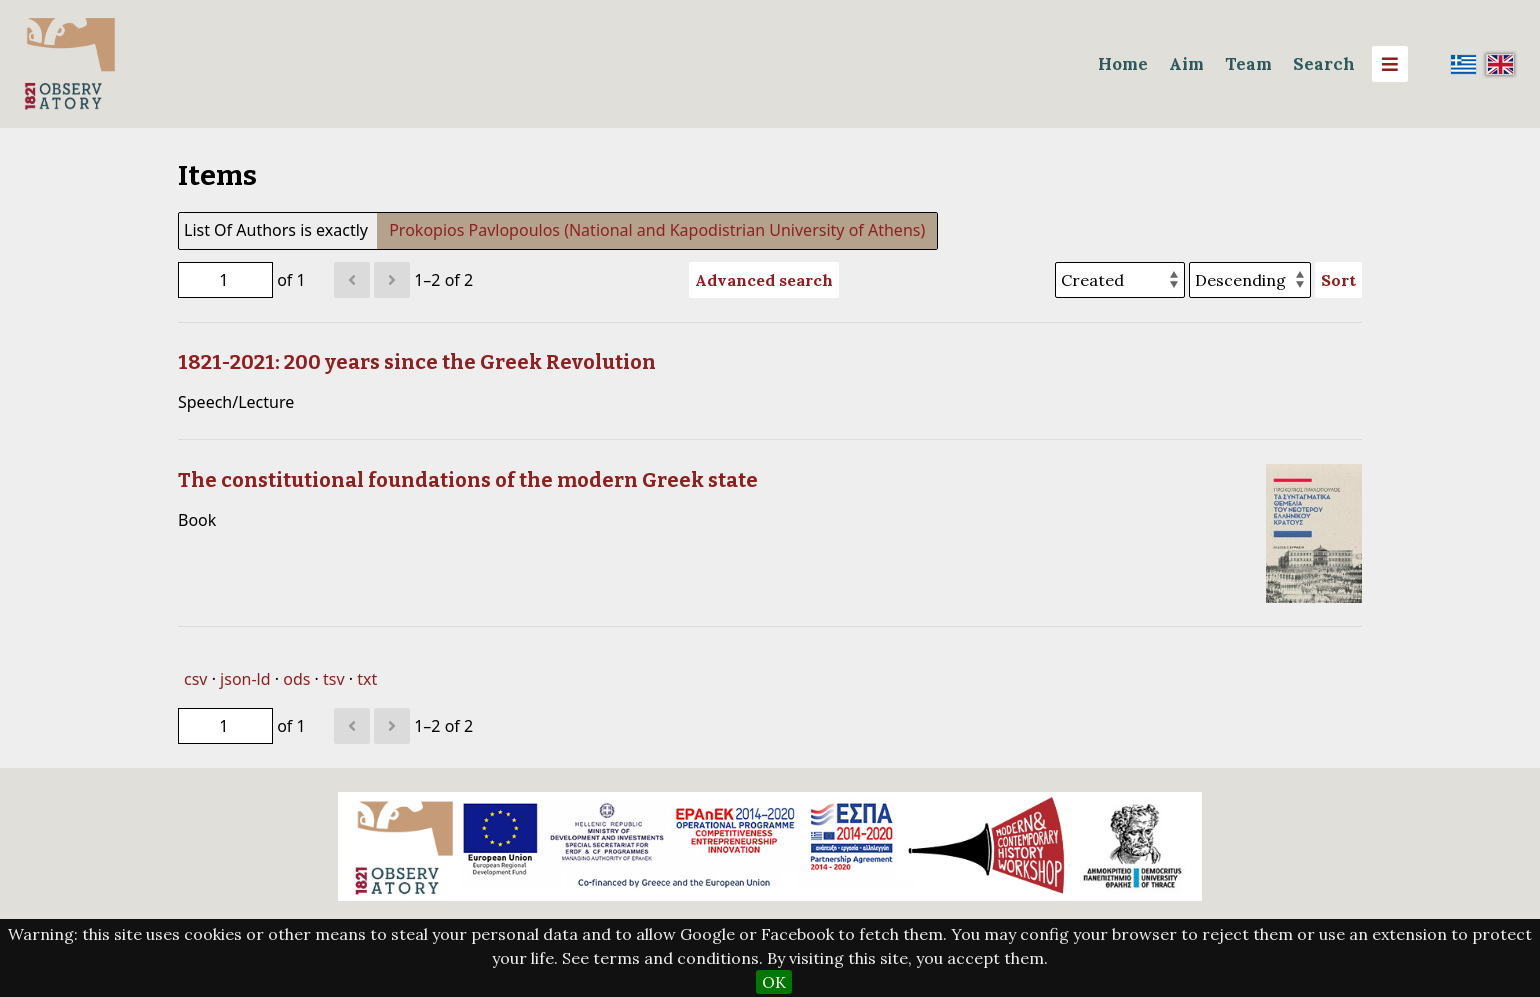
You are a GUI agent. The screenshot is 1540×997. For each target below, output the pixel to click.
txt (367, 679)
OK (774, 982)
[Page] (225, 280)
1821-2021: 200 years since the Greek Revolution (417, 362)
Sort (1338, 280)
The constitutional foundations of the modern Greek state (468, 480)
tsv (334, 679)
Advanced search (764, 280)
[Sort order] (1250, 280)
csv (195, 679)
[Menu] (1390, 64)
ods (296, 679)
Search (1324, 64)
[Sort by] (1120, 280)
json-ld (245, 679)
